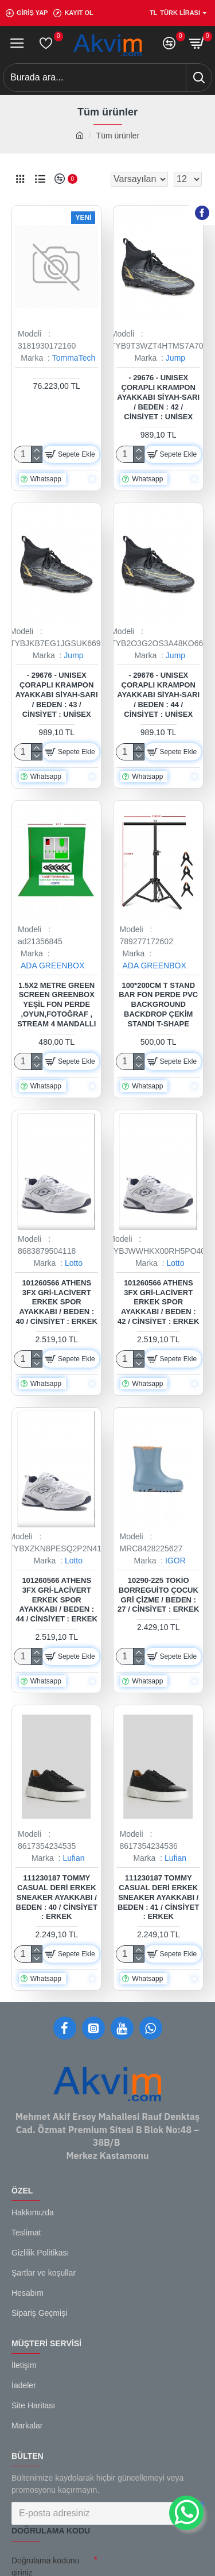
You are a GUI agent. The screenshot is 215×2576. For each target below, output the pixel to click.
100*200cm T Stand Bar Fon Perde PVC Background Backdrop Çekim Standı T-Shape (158, 1005)
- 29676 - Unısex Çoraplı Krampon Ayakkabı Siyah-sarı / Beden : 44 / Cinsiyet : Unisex (158, 695)
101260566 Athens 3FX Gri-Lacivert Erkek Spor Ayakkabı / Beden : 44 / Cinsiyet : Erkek (56, 1600)
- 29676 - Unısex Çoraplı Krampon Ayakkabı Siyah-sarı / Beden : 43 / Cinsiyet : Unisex (56, 695)
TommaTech (73, 357)
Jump (175, 357)
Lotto (74, 1263)
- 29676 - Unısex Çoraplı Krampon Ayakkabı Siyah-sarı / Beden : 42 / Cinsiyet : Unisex (158, 397)
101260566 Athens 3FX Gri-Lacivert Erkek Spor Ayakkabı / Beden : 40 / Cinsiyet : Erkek (56, 1302)
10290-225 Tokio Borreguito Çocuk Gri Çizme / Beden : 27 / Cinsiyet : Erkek (158, 1595)
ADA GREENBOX (52, 965)
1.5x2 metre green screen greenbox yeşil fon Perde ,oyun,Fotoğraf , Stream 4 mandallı (56, 1005)
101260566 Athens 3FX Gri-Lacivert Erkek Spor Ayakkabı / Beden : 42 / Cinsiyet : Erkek (158, 1302)
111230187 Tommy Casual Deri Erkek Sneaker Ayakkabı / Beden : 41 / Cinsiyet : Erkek (158, 1897)
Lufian (73, 1858)
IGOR (175, 1560)
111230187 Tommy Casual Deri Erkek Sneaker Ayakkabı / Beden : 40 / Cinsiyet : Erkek (56, 1897)
